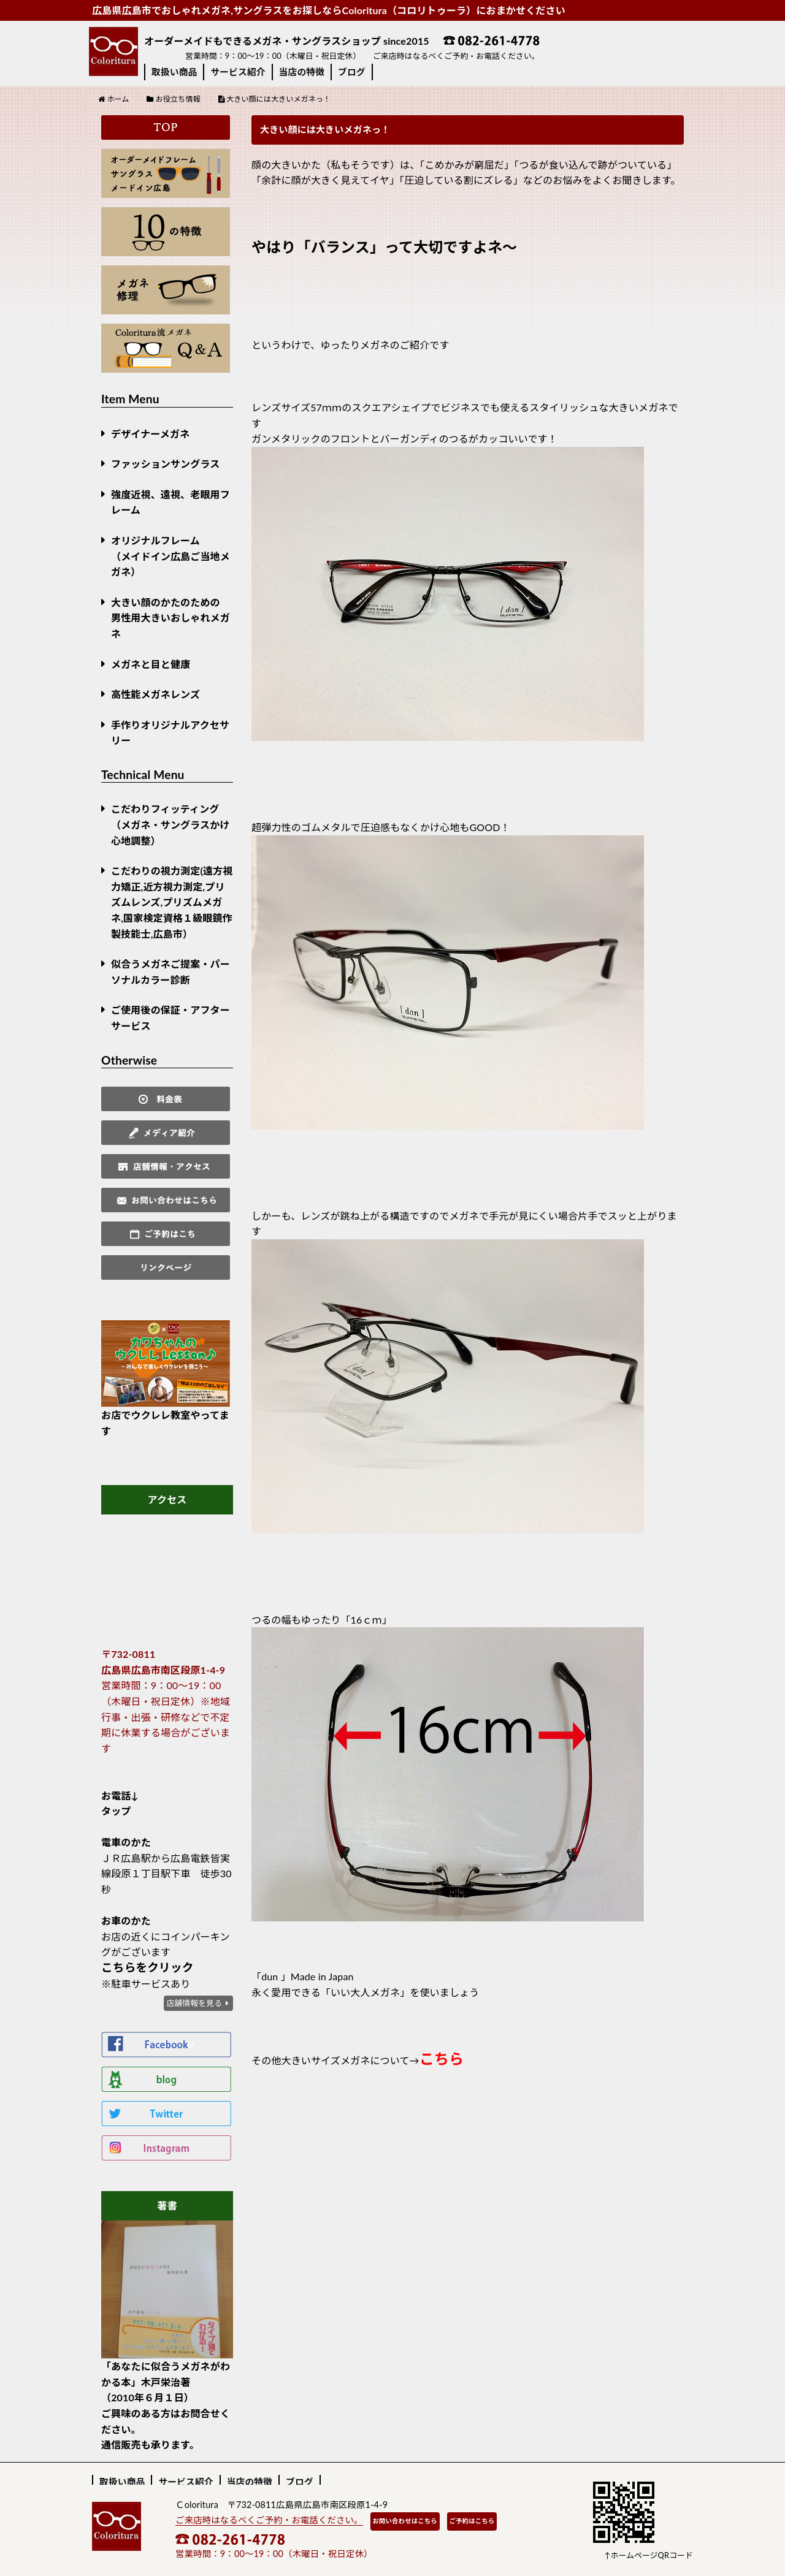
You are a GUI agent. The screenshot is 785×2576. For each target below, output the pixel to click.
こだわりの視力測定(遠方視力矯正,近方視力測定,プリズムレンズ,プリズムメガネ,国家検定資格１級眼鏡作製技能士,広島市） (171, 902)
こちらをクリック (147, 1967)
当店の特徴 (301, 71)
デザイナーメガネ (150, 433)
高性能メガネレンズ (155, 694)
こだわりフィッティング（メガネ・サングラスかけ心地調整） (170, 824)
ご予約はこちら (472, 2521)
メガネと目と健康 (150, 664)
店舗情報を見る (194, 2003)
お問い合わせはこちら (405, 2521)
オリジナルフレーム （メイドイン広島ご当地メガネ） (170, 555)
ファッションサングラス (165, 463)
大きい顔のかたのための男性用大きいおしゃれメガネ (170, 617)
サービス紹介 (237, 71)
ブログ (352, 71)
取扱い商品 (174, 71)
